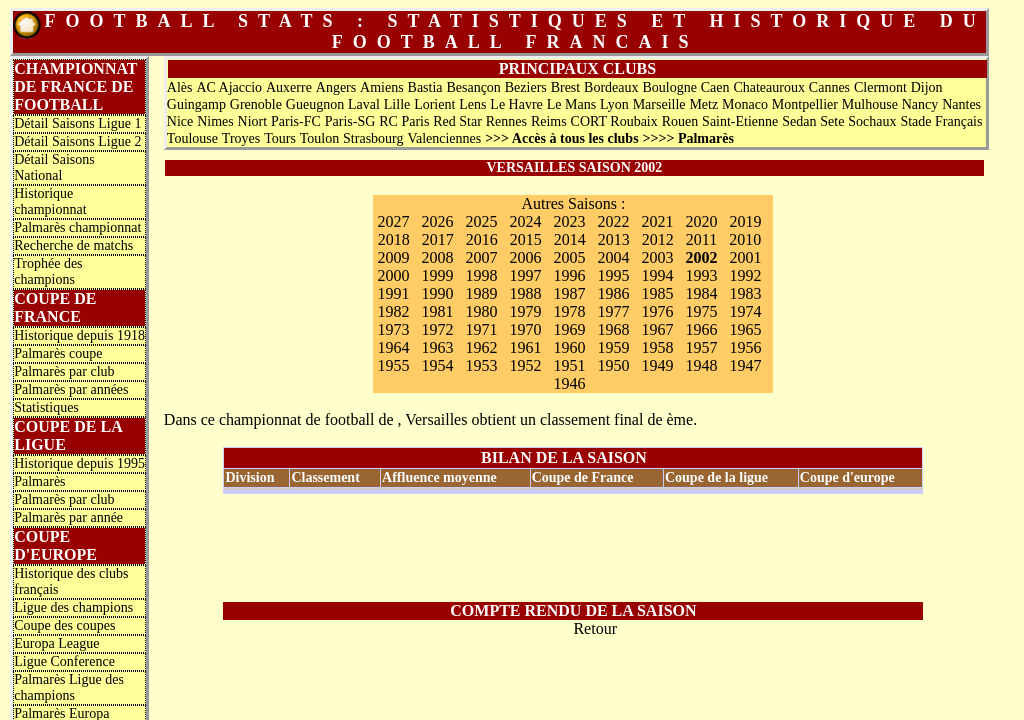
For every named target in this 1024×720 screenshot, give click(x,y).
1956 (745, 347)
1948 (701, 365)
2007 (481, 257)
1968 (613, 329)
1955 (393, 365)
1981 (437, 311)
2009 (393, 257)
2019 (745, 221)
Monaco (745, 104)
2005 (569, 257)
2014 (570, 239)
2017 (438, 239)
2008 (437, 257)
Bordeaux (611, 87)
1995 (613, 275)
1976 (657, 311)
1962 (481, 347)
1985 (657, 293)
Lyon (614, 104)
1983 (745, 293)
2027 (393, 221)
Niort (253, 121)
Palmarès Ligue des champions (69, 687)
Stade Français (941, 121)
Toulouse (192, 138)
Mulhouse (870, 104)
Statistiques (46, 407)
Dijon (927, 87)
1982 (393, 311)
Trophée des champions (48, 271)
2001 (745, 257)
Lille (397, 104)
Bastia (425, 87)
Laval (364, 104)
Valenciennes (444, 138)
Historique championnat (50, 201)
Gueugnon (315, 104)
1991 (393, 293)
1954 (437, 365)
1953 (481, 365)
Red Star (457, 121)
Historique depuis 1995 (79, 463)
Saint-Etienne (740, 121)
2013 (614, 239)
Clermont (880, 87)
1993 (701, 275)
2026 (437, 221)
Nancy (920, 104)
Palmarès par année (68, 517)
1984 (701, 293)
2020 (701, 221)
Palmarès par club (64, 371)
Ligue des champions (73, 607)
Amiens (382, 87)
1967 (657, 329)
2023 (569, 221)
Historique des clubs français (71, 581)
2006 (525, 257)
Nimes (215, 121)
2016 (482, 239)
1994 (657, 275)
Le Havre (516, 104)
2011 (701, 239)
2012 (658, 239)
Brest (566, 87)
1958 (657, 347)
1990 (437, 293)
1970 (525, 329)
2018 (394, 239)
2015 (526, 239)
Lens (472, 104)
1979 (525, 311)
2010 (745, 239)
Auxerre (289, 87)
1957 (701, 347)
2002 (701, 257)
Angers (336, 87)
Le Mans (571, 104)
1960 (569, 347)
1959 (613, 347)
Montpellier (805, 104)
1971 (481, 329)
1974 (745, 311)
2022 (613, 221)
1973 (393, 329)
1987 (569, 293)
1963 (437, 347)
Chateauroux (769, 87)
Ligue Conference (64, 661)
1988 (525, 293)
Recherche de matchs (73, 245)
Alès (180, 87)
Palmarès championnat (77, 227)
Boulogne (669, 87)
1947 (745, 365)
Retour (595, 628)
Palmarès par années (71, 389)
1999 (437, 275)
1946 (569, 383)
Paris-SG (350, 121)
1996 (569, 275)
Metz (703, 104)
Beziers (526, 87)
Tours (280, 138)
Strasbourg (373, 138)
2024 (525, 221)
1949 (657, 365)
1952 (525, 365)
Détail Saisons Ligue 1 (77, 123)
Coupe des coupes (64, 625)
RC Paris (404, 121)
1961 (525, 347)
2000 (393, 275)
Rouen (680, 121)
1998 (481, 275)
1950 (613, 365)
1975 (701, 311)
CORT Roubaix (614, 121)
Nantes (961, 104)
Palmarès (39, 481)
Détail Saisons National (54, 167)
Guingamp (196, 104)
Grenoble (256, 104)
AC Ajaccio (229, 87)
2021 (657, 221)
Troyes (241, 138)
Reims (549, 121)
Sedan (799, 121)
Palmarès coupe (58, 353)
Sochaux (872, 121)
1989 (481, 293)
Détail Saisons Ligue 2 (77, 141)
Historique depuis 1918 (79, 335)
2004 (613, 257)
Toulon (319, 138)
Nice (180, 121)
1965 (745, 329)
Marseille (659, 104)
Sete (832, 121)
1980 (481, 311)
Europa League (56, 643)
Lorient (434, 104)
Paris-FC (296, 121)
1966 (701, 329)
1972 (437, 329)
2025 (481, 221)
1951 (569, 365)
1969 (569, 329)
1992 (745, 275)
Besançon (473, 87)
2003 (657, 257)
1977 (613, 311)
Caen (715, 87)
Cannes (829, 87)
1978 (569, 311)
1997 (525, 275)
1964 (393, 347)
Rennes (506, 121)
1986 (613, 293)
